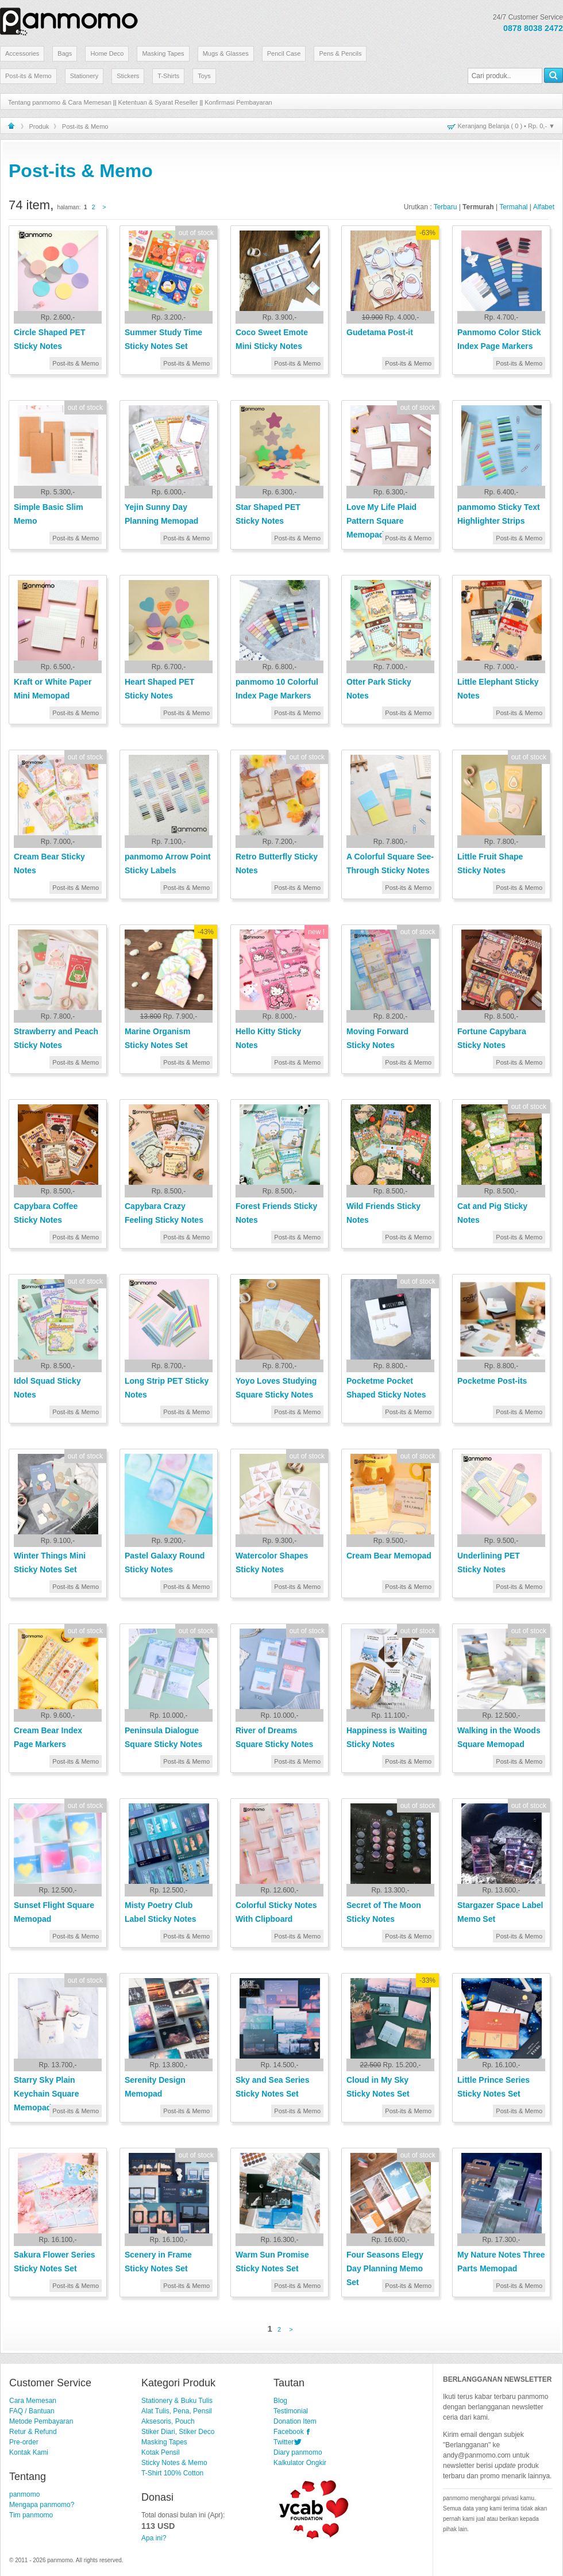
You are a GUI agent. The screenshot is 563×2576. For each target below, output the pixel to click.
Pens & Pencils (340, 53)
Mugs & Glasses (226, 53)
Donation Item (295, 2421)
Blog (280, 2401)
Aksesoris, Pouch (168, 2421)
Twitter (283, 2442)
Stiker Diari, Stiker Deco (177, 2432)
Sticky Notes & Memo (174, 2463)
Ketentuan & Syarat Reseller (158, 102)
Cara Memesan (32, 2401)
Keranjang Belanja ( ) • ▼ (506, 125)
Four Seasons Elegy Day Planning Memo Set (384, 2268)
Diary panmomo (297, 2452)
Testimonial (290, 2411)
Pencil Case (284, 53)
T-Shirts (168, 75)
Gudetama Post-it (379, 332)
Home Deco (107, 53)
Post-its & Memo (28, 75)
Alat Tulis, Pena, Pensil (176, 2411)
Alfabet (543, 207)
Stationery (84, 75)
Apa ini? (153, 2538)
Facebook (288, 2432)
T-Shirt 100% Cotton (172, 2473)
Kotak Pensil (160, 2452)
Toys (204, 75)
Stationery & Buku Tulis (177, 2401)
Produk (39, 126)
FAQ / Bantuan (32, 2411)
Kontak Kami (28, 2452)
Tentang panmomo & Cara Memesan (59, 102)
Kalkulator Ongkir (299, 2463)
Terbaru (445, 207)
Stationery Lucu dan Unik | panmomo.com (69, 19)
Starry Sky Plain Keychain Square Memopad (46, 2093)
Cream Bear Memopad (388, 1555)
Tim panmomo (31, 2515)
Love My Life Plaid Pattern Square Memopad (381, 520)
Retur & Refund (33, 2432)
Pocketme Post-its (492, 1380)
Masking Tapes (163, 53)
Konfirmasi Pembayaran (238, 102)
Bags (64, 53)
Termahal (513, 207)
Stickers (128, 75)
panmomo (24, 2494)
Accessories (22, 53)
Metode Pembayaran (41, 2421)
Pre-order (23, 2442)
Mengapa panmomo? (41, 2505)
